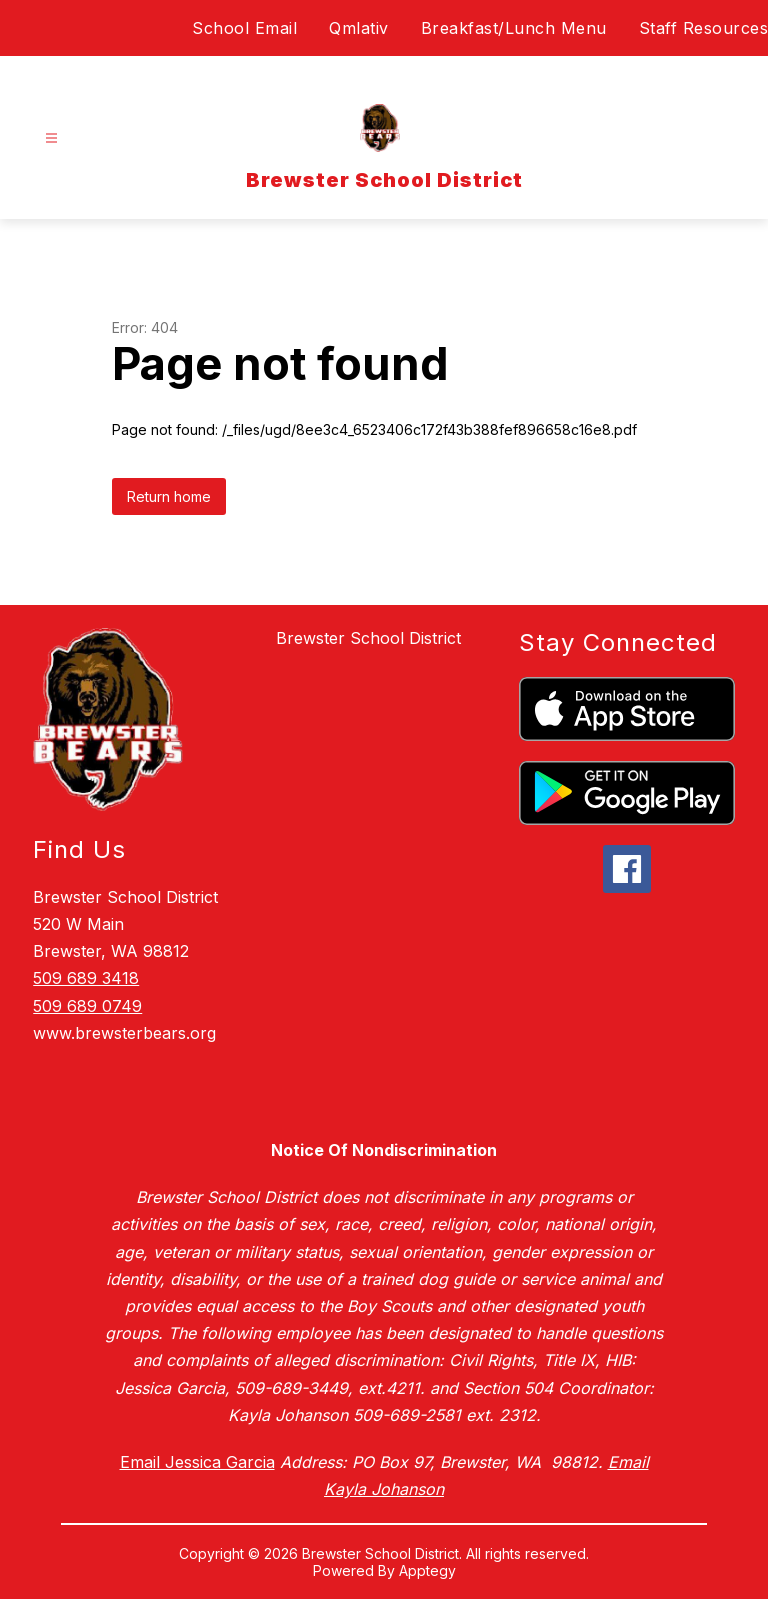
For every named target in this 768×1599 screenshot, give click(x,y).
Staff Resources (704, 28)
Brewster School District (368, 638)
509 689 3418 (86, 978)
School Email (244, 28)
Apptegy (427, 1570)
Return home (169, 496)
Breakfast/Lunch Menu (514, 28)
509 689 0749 (87, 1006)
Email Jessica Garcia (197, 1462)
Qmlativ (359, 28)
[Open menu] (51, 138)
